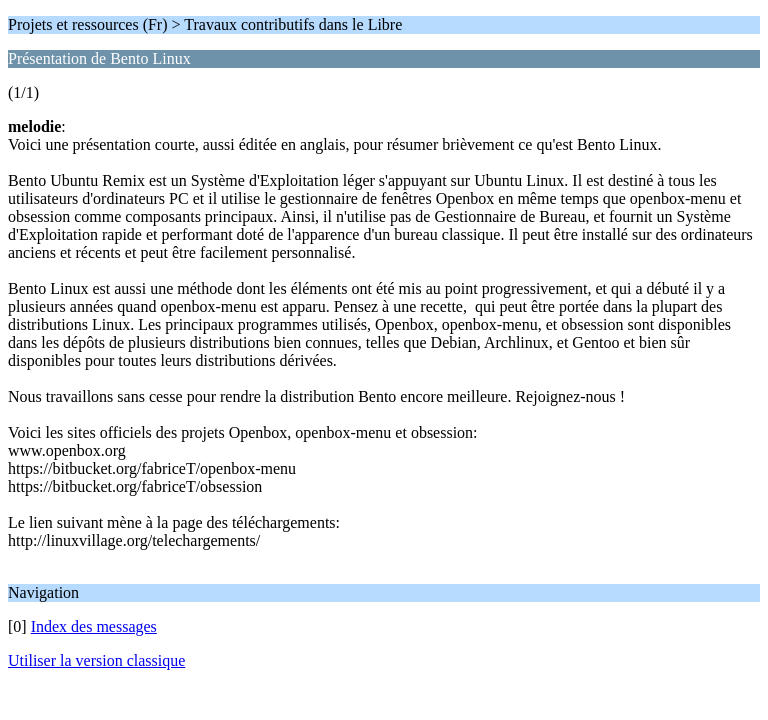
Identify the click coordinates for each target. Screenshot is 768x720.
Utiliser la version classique (96, 660)
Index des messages (94, 626)
